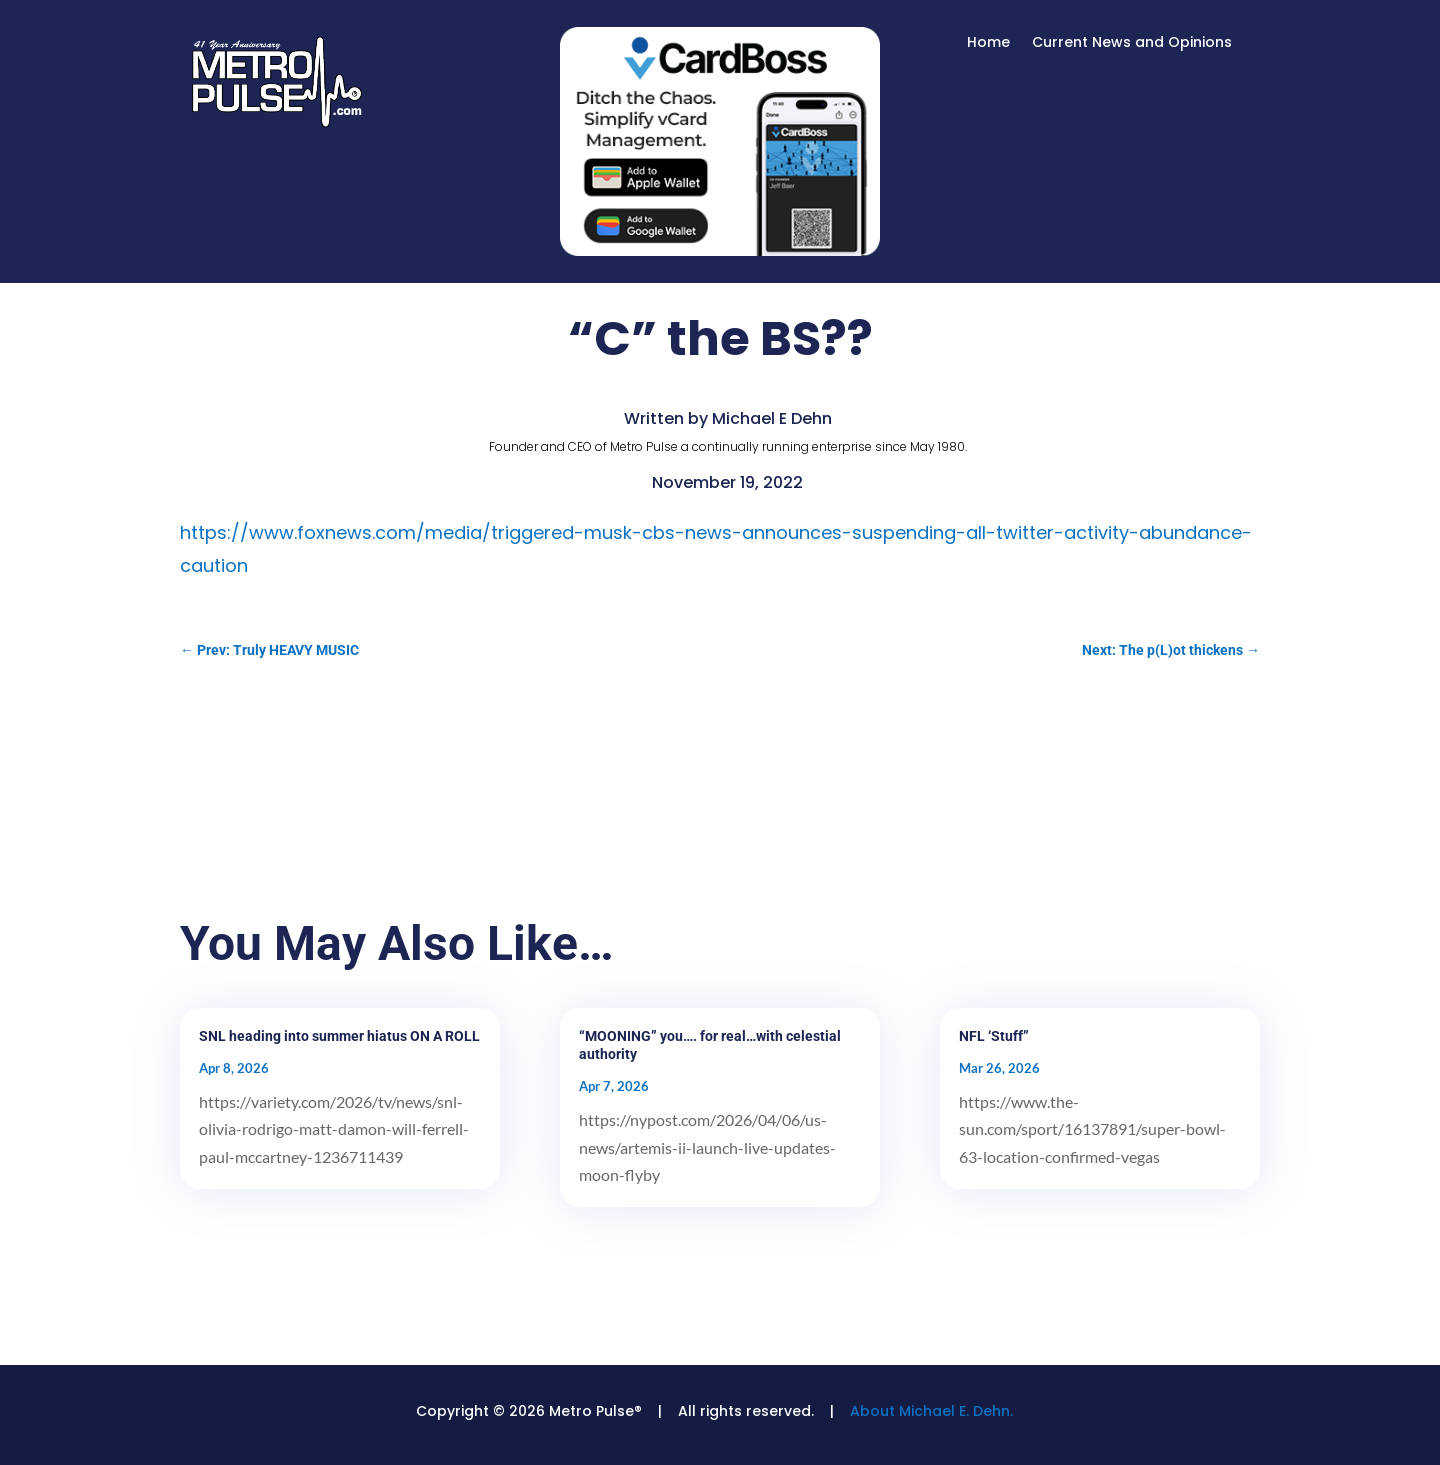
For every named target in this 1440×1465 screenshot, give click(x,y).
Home (988, 43)
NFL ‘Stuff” (994, 1036)
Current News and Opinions (1132, 43)
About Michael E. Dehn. (931, 1411)
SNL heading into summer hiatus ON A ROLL (339, 1036)
